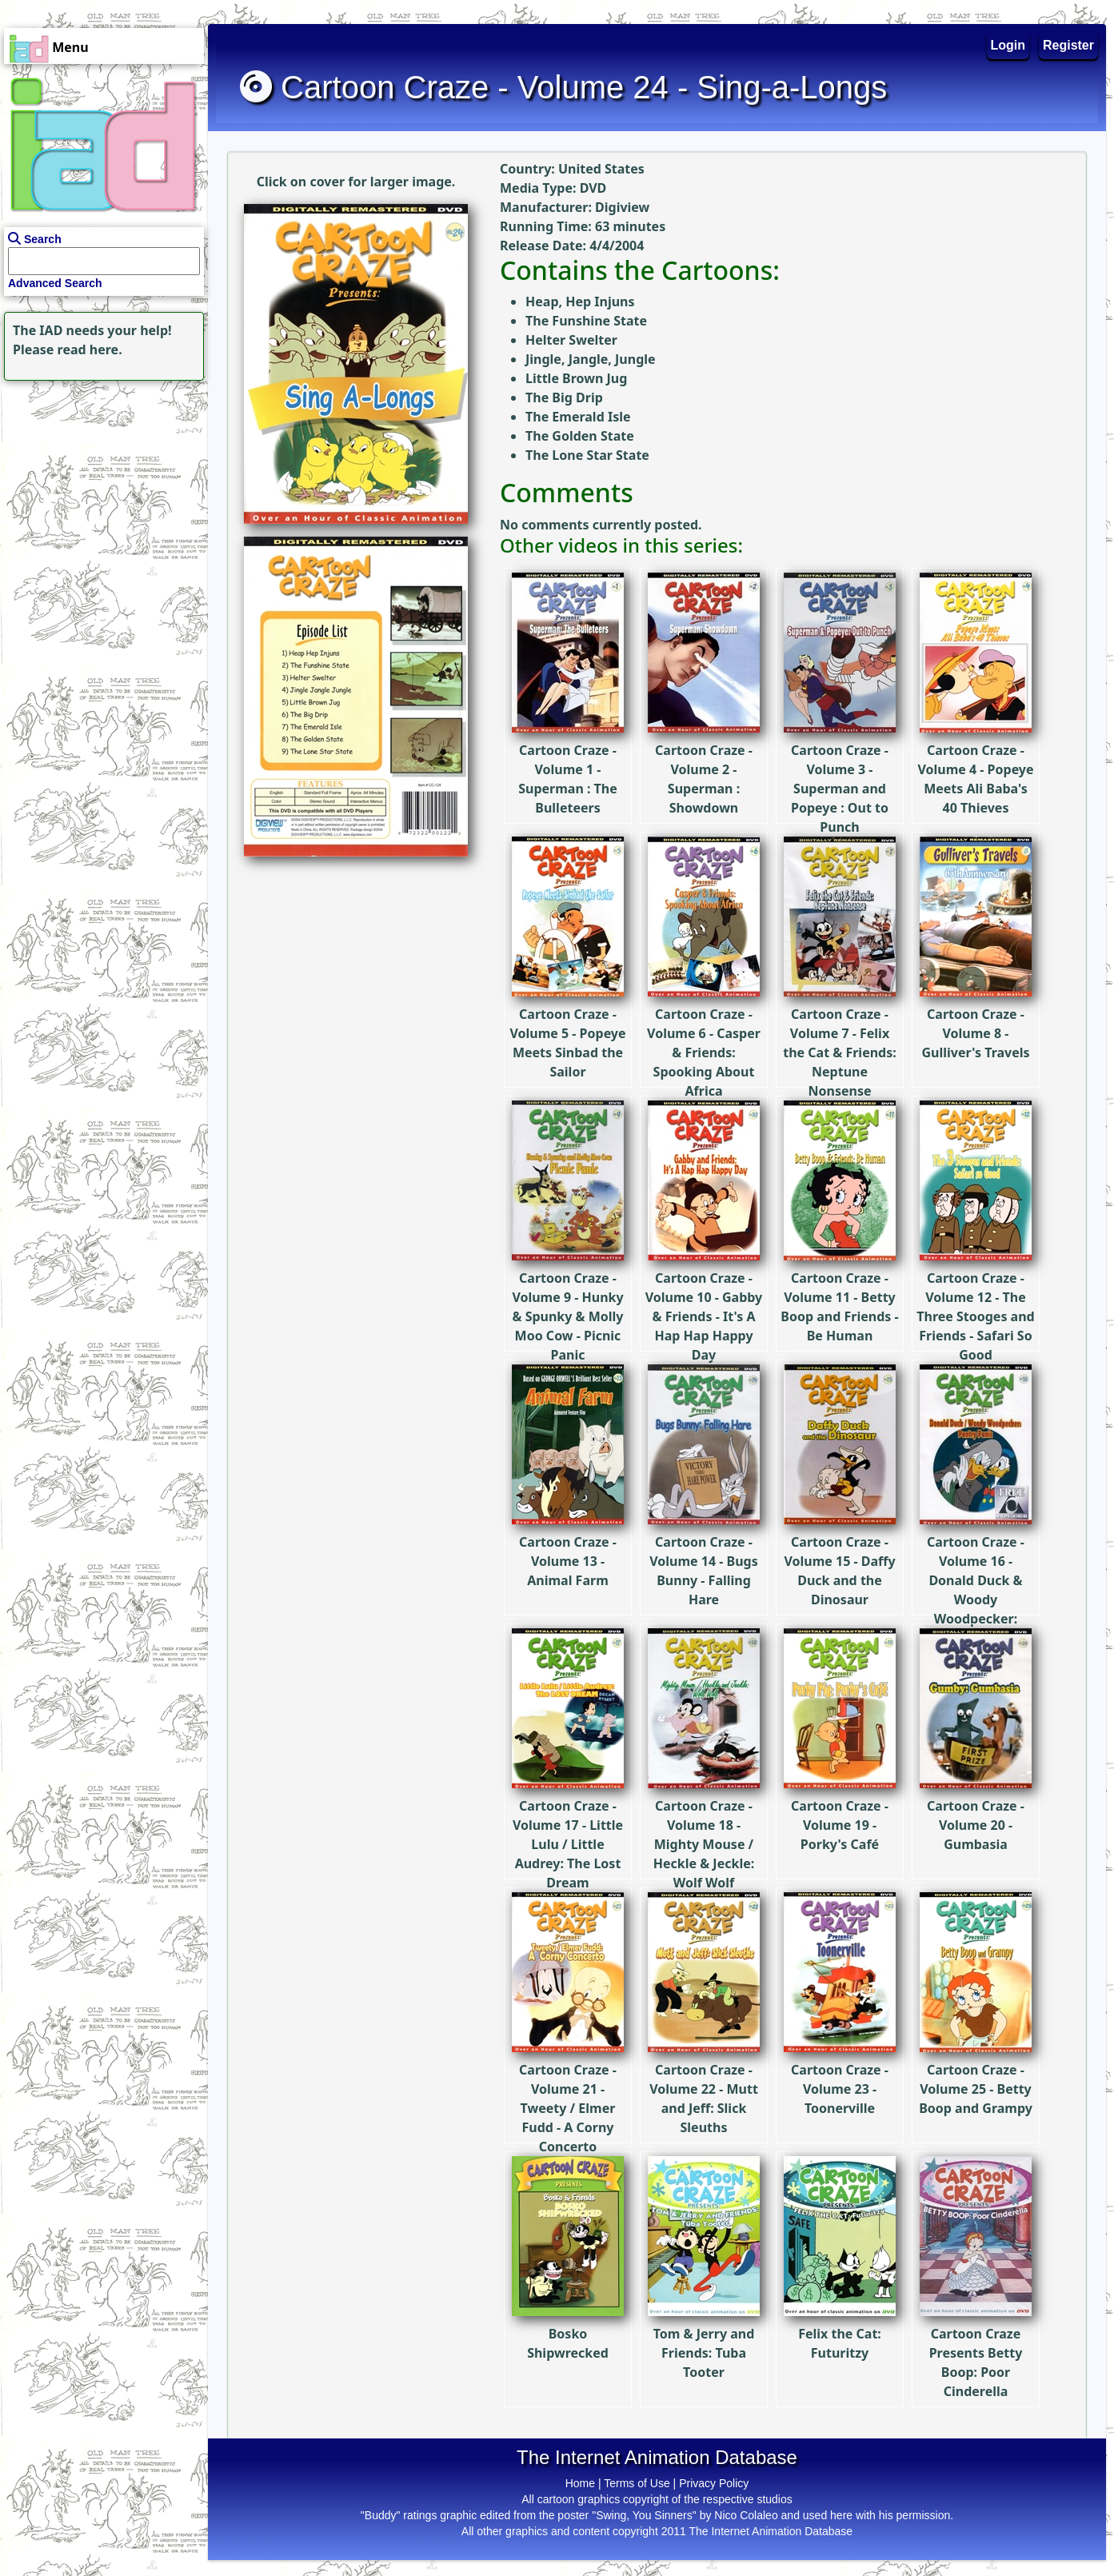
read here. (90, 349)
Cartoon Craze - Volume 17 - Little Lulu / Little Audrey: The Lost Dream (568, 1796)
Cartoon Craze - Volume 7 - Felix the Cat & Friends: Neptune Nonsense (839, 1005)
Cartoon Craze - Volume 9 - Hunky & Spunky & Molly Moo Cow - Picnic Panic (568, 1269)
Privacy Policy (714, 2483)
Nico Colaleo (745, 2515)
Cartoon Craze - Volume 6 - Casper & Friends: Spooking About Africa (704, 1005)
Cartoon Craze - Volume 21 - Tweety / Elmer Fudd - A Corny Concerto (568, 2060)
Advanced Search (55, 283)
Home (580, 2483)
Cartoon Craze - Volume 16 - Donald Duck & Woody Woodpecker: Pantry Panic (976, 1542)
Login (1008, 45)
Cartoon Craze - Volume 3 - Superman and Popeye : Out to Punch (840, 741)
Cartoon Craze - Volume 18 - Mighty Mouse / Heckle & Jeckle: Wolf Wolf (704, 1796)
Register (1068, 45)
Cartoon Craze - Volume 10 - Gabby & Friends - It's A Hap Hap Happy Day (704, 1269)
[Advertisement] (100, 485)
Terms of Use (636, 2483)
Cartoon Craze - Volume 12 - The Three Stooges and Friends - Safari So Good (975, 1269)
